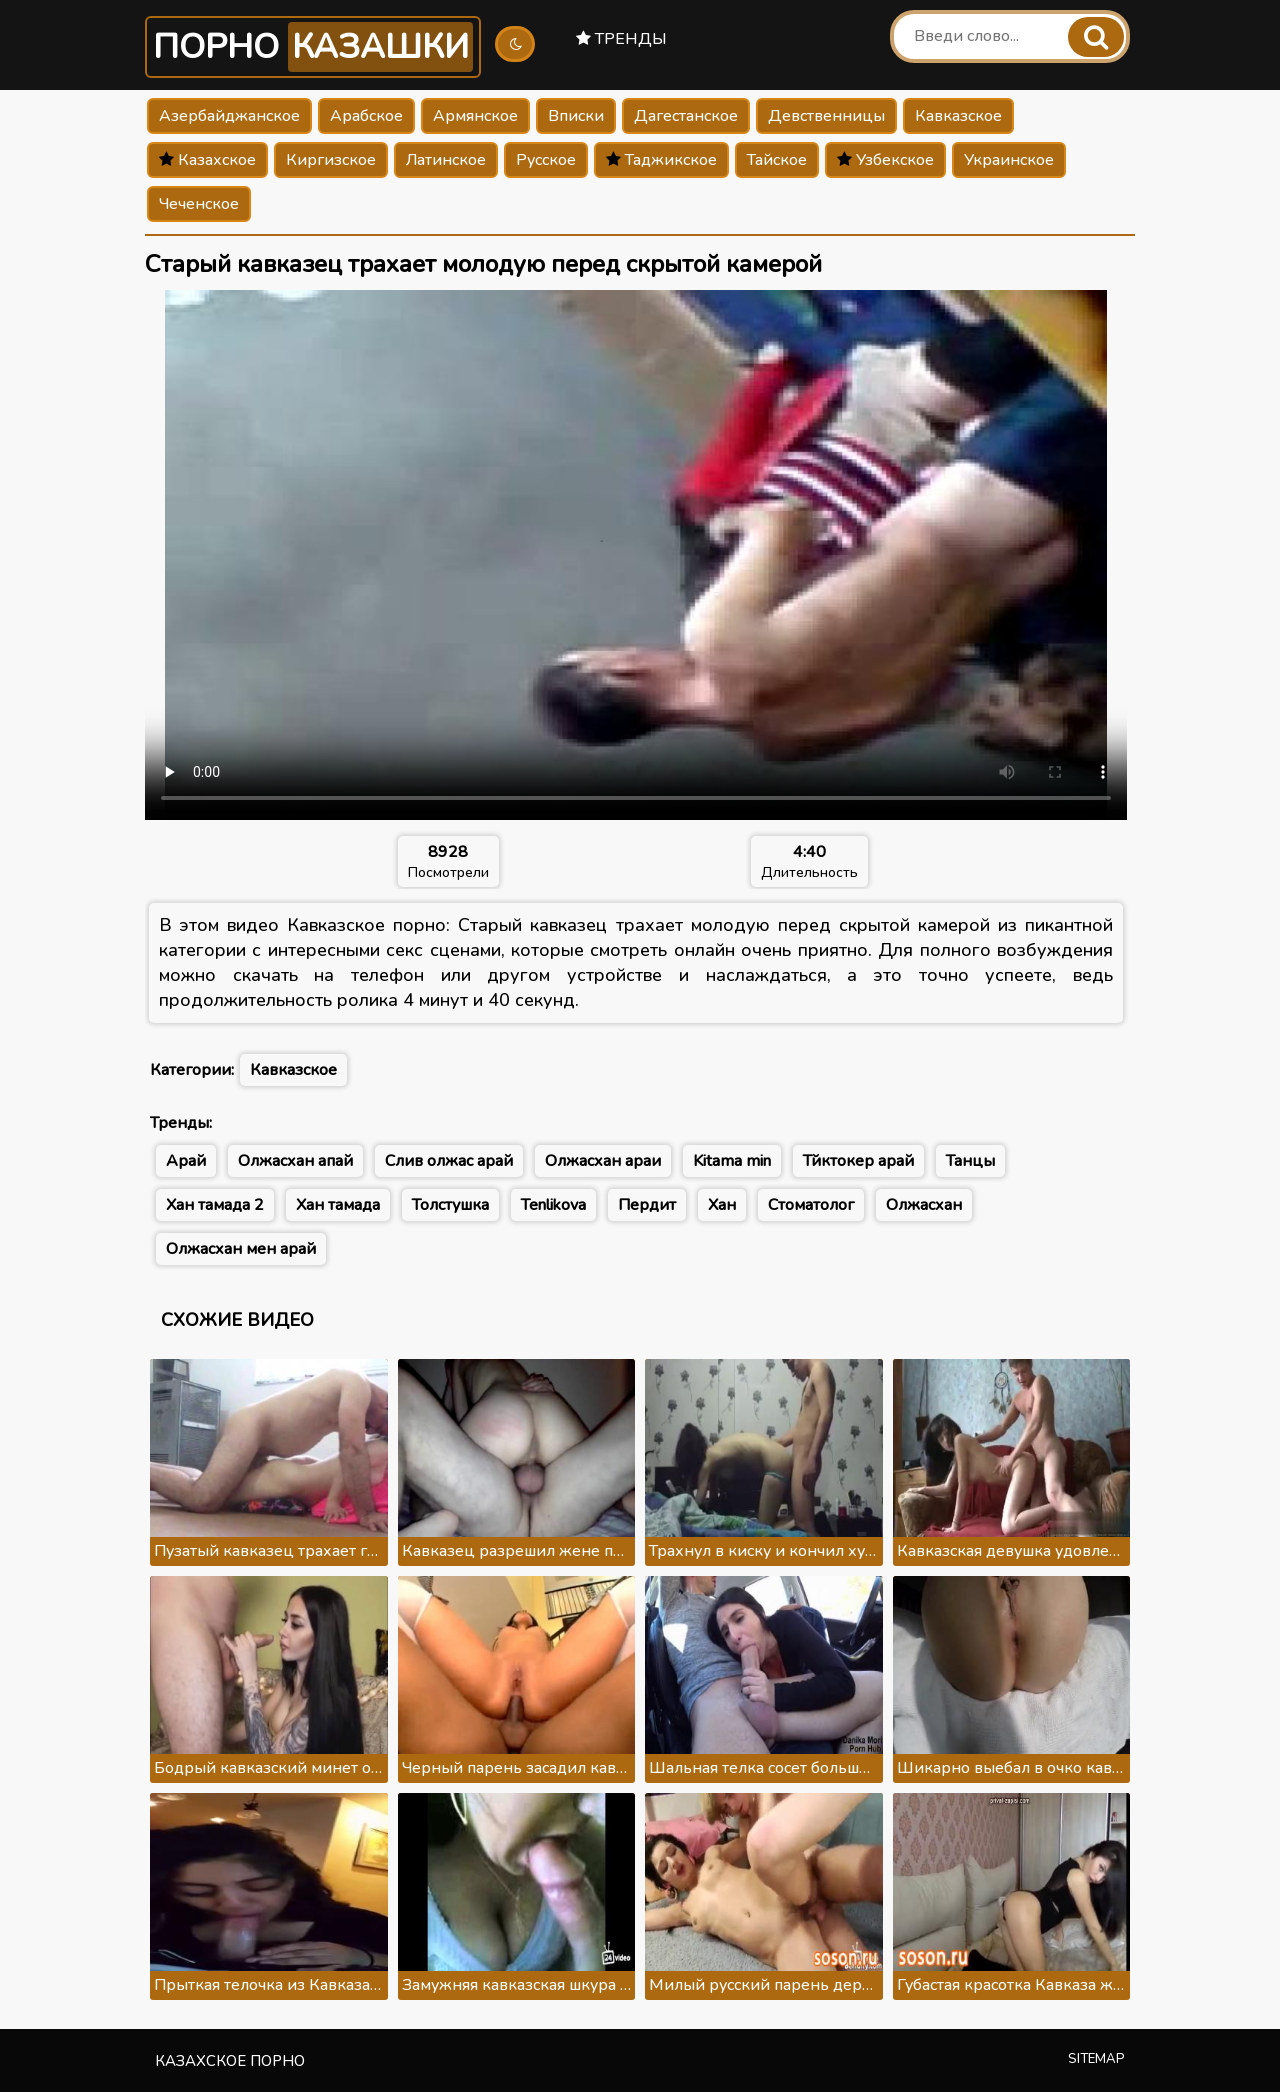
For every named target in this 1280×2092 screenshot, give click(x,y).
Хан (722, 1205)
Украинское (1009, 160)
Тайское (777, 160)
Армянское (475, 116)
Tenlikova (553, 1205)
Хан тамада (338, 1205)
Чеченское (199, 204)
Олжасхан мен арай (241, 1249)
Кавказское (958, 116)
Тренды (621, 39)
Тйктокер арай (858, 1161)
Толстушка (450, 1205)
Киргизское (331, 160)
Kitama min (732, 1161)
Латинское (446, 160)
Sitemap (1096, 2059)
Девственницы (826, 116)
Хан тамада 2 (215, 1205)
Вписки (576, 116)
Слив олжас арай (449, 1161)
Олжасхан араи (603, 1161)
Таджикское (661, 160)
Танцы (970, 1161)
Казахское (207, 160)
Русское (546, 160)
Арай (186, 1161)
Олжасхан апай (295, 1161)
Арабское (366, 116)
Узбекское (885, 160)
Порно (313, 47)
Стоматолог (811, 1205)
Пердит (647, 1205)
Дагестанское (686, 116)
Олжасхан (924, 1205)
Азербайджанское (229, 116)
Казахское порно (230, 2061)
